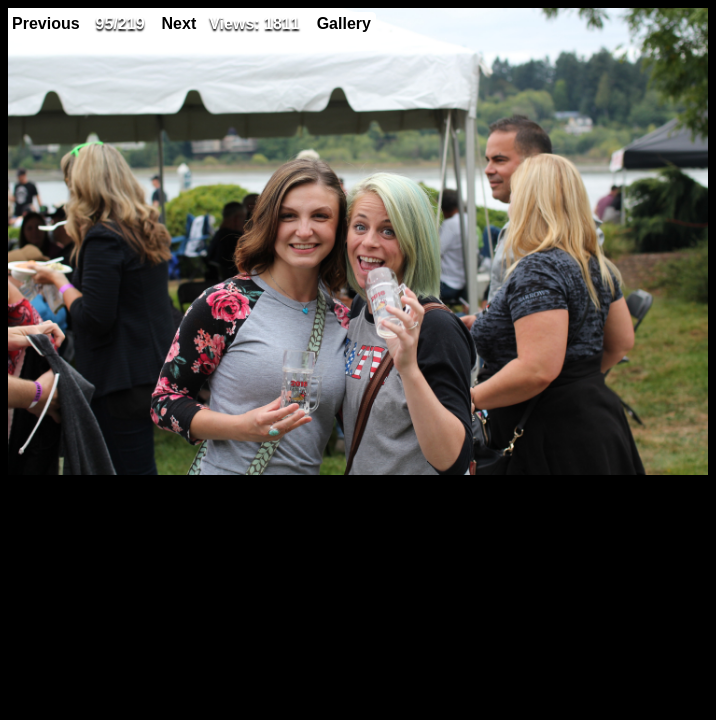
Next (179, 23)
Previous (46, 23)
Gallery (344, 23)
